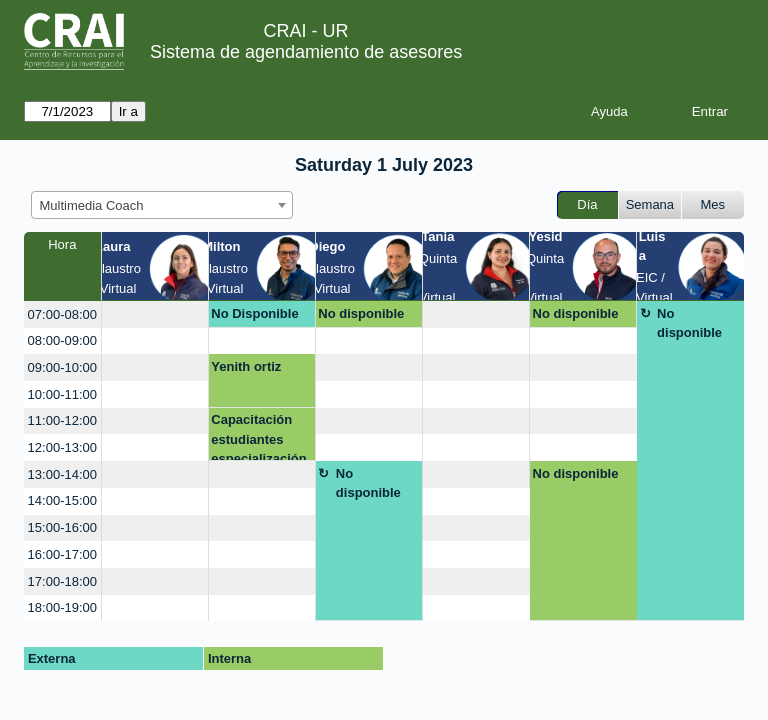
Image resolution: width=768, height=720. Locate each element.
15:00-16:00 (62, 527)
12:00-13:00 (62, 447)
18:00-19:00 (62, 607)
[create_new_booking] (155, 314)
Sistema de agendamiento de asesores (306, 52)
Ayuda (609, 111)
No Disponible (254, 313)
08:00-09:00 (62, 340)
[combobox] (162, 205)
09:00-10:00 (62, 367)
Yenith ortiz (246, 366)
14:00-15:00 (62, 500)
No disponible (361, 313)
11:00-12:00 (62, 420)
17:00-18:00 (62, 581)
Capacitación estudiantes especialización (258, 436)
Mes (713, 204)
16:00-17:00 (62, 554)
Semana (650, 204)
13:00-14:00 (62, 474)
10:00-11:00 (62, 394)
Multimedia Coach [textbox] (92, 205)
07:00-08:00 (62, 314)
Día (587, 204)
